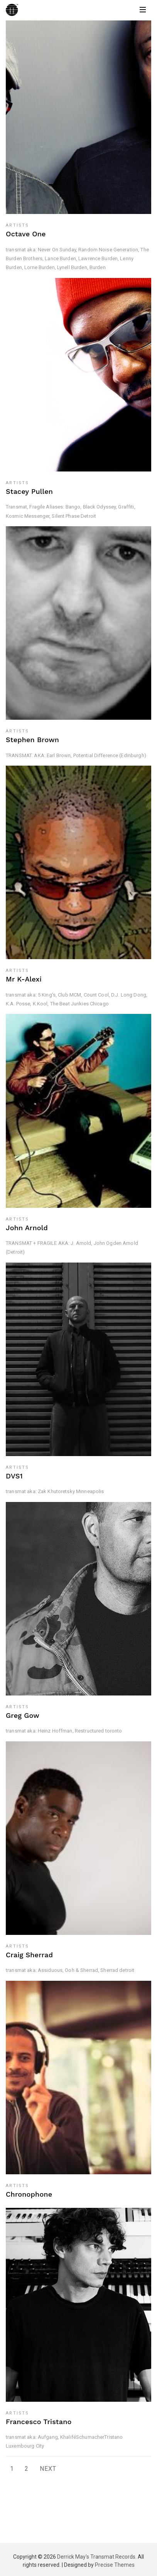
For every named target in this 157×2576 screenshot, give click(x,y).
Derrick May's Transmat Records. (97, 2557)
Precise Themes (115, 2565)
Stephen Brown (32, 740)
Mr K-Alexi (24, 979)
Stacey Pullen (29, 491)
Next (48, 2468)
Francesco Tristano (38, 2422)
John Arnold (27, 1228)
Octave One (26, 234)
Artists (17, 225)
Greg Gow (22, 1715)
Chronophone (29, 2194)
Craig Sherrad (29, 1955)
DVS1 (14, 1476)
